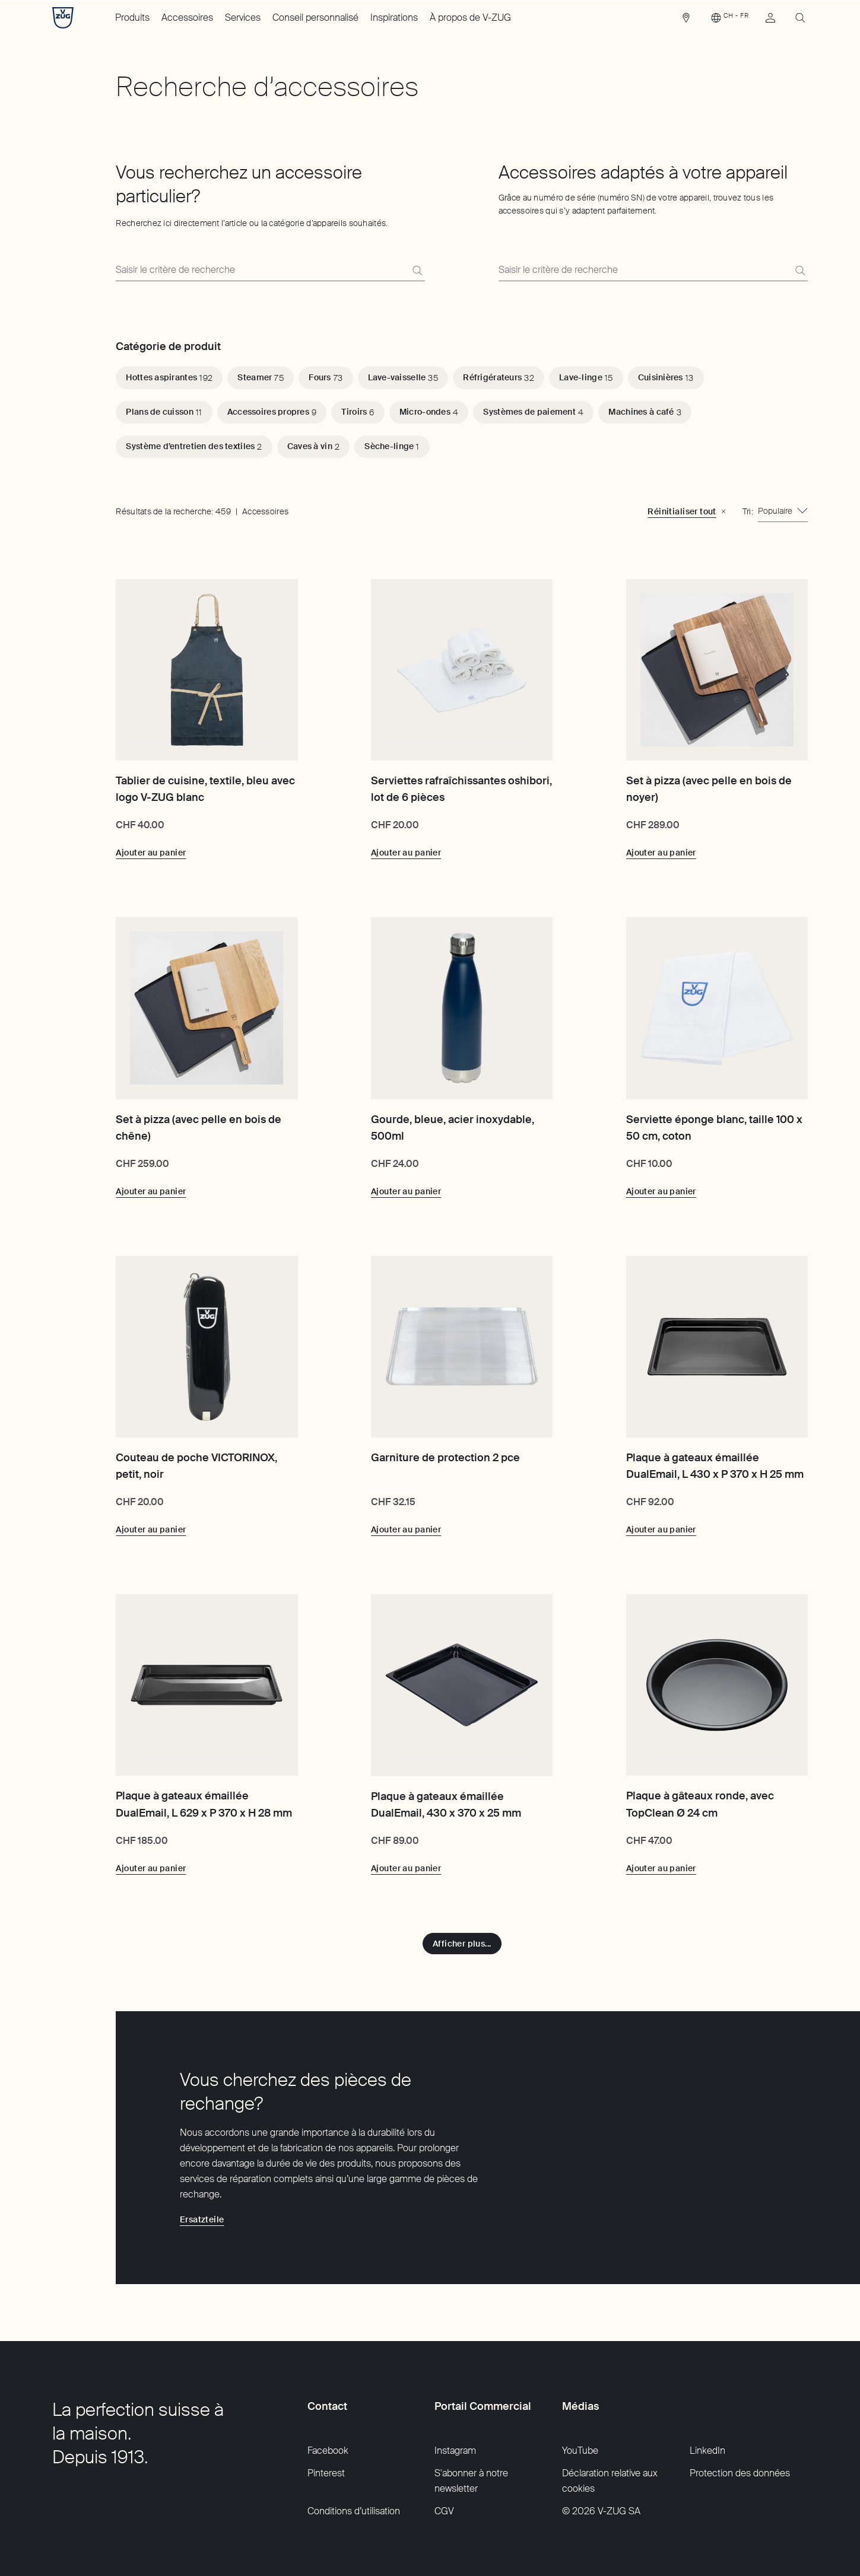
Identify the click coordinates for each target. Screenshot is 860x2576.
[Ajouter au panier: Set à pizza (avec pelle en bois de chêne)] (151, 1191)
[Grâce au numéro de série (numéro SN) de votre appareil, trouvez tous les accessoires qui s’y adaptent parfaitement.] (653, 270)
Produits (132, 17)
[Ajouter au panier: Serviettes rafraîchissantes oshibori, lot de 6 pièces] (406, 852)
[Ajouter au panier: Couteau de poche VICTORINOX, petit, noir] (151, 1529)
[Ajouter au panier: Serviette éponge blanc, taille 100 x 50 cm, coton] (661, 1191)
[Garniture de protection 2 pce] (462, 1347)
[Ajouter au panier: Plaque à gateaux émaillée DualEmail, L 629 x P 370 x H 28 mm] (151, 1868)
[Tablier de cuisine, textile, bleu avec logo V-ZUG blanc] (206, 670)
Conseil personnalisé (315, 17)
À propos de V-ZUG (470, 17)
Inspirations (394, 17)
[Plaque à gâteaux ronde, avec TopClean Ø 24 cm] (717, 1685)
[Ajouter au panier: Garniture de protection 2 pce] (406, 1529)
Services (243, 17)
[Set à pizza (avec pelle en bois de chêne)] (206, 1008)
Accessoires (187, 17)
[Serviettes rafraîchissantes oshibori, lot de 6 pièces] (462, 670)
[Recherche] (417, 270)
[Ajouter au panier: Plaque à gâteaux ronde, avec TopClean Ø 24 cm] (661, 1868)
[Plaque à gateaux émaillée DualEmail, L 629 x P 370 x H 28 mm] (206, 1685)
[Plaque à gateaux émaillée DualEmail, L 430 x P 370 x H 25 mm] (717, 1347)
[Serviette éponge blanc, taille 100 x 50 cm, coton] (717, 1008)
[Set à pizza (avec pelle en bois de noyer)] (717, 670)
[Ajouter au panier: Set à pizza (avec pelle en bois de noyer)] (661, 852)
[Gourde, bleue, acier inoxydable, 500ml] (462, 1008)
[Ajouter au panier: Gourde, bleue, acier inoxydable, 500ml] (406, 1191)
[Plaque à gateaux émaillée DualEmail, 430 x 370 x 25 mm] (462, 1685)
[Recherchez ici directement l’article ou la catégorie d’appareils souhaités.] (270, 270)
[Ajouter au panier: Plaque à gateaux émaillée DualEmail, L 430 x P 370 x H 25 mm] (661, 1529)
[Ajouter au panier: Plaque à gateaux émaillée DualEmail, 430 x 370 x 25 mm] (406, 1868)
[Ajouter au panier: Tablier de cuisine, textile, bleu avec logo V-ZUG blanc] (151, 852)
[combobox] (783, 511)
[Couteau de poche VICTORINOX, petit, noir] (206, 1347)
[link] (686, 20)
